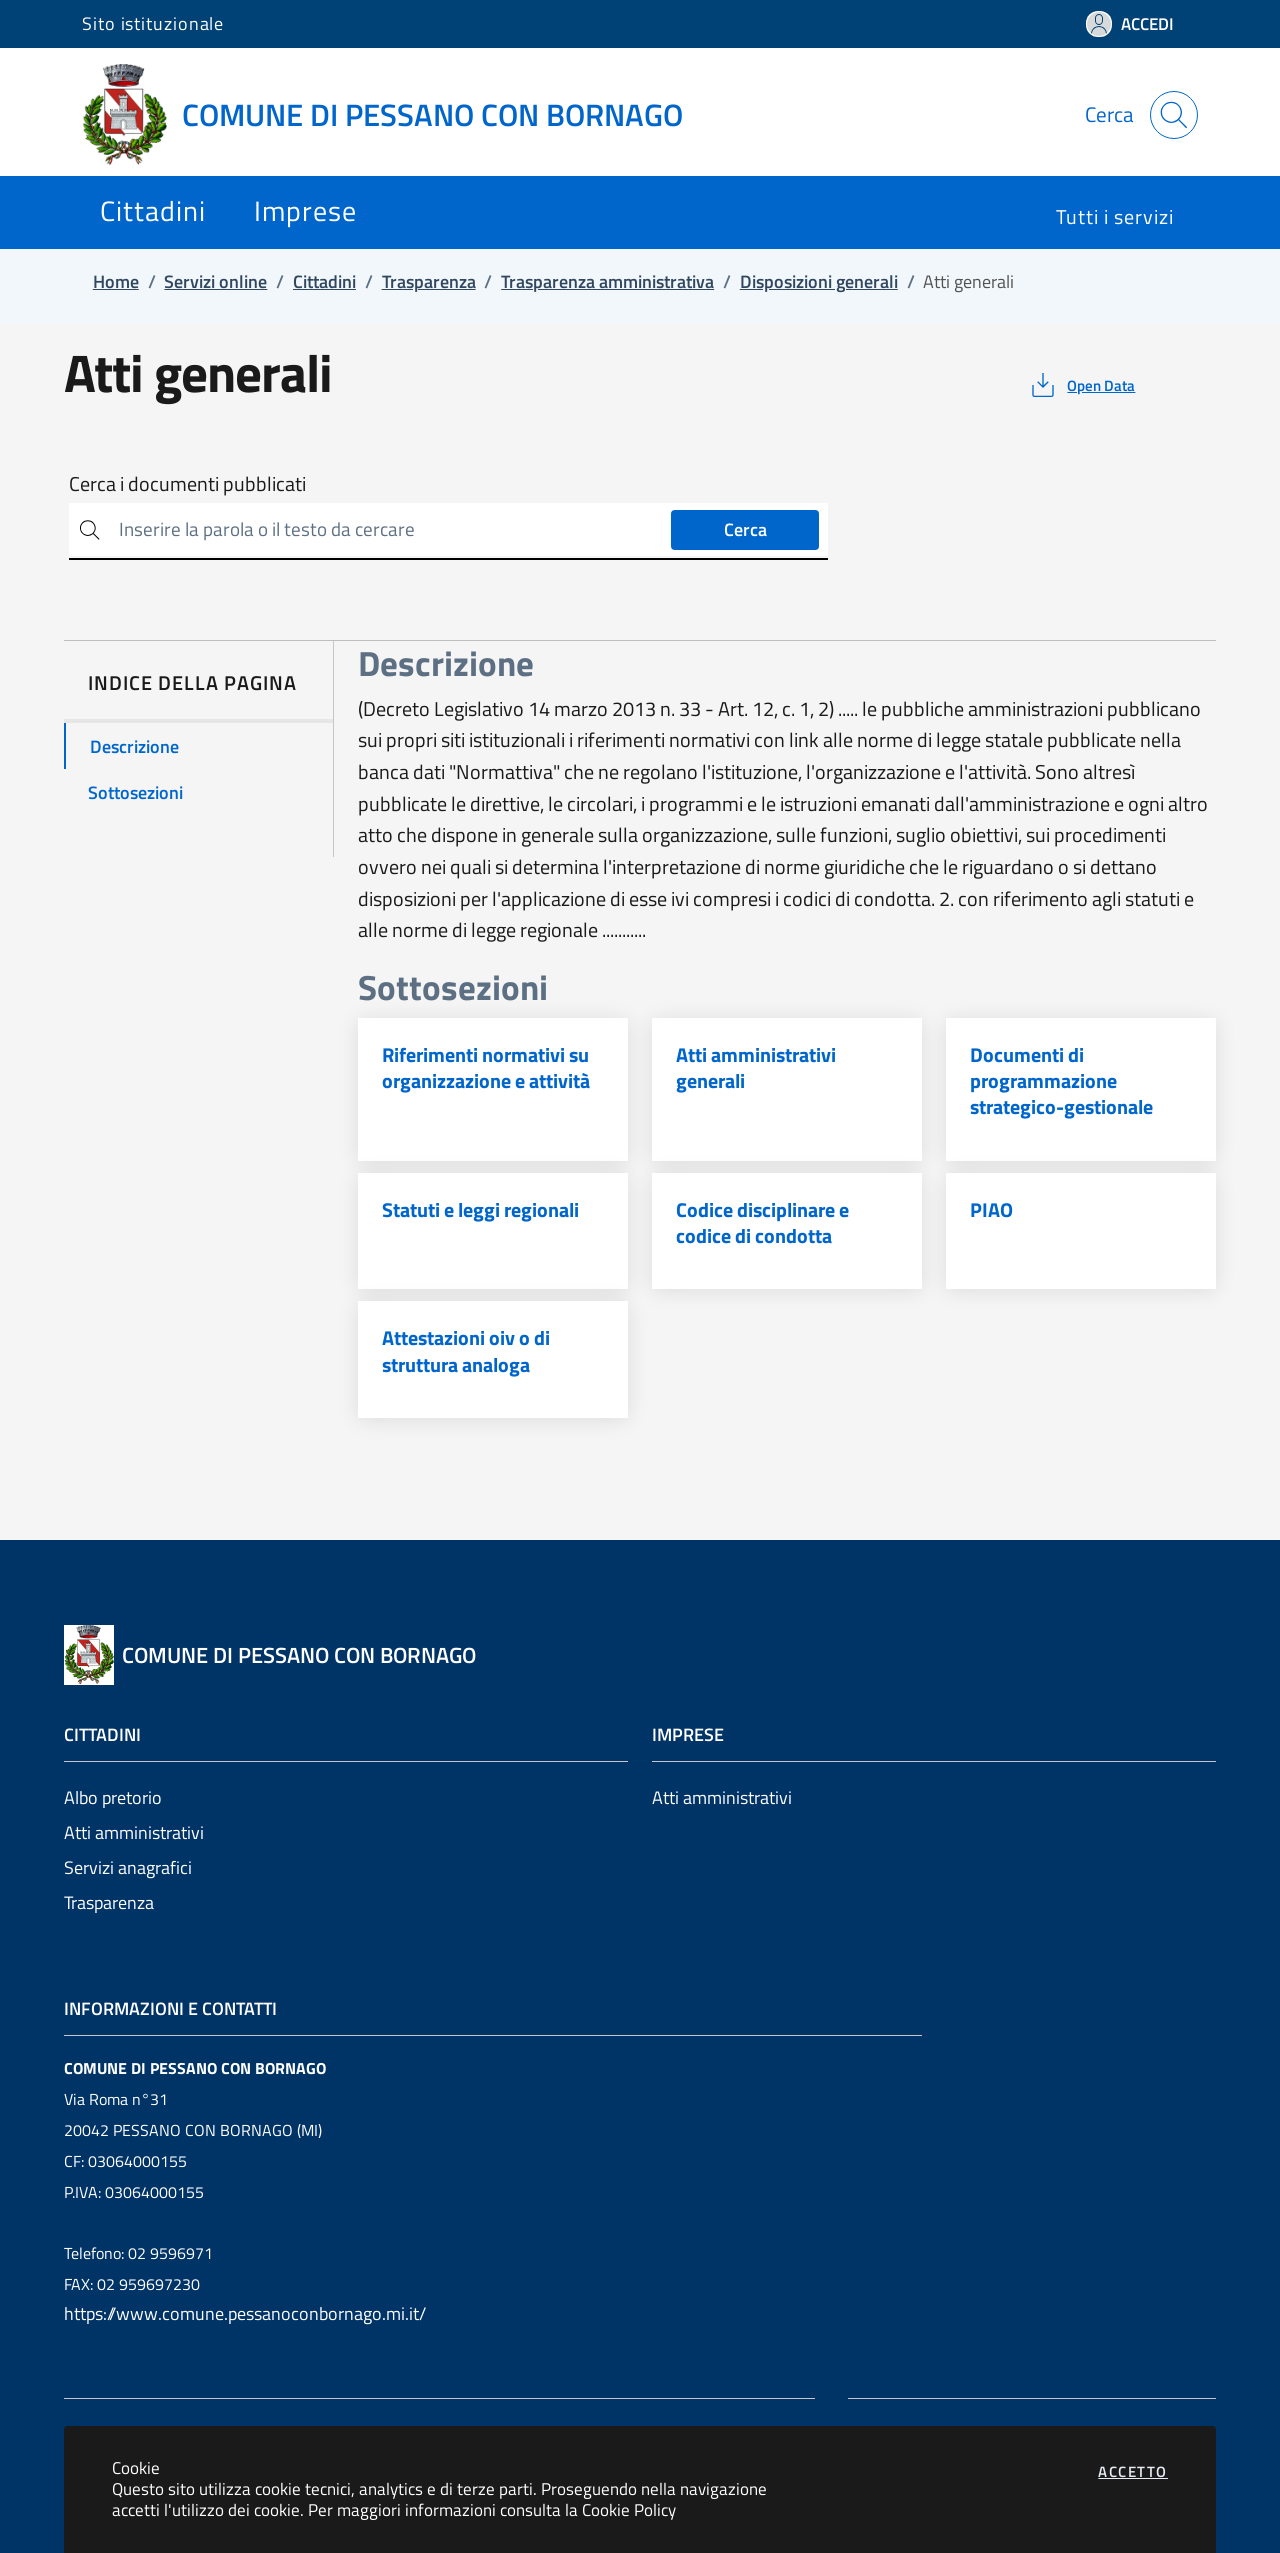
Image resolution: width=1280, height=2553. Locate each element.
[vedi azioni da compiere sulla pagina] (1081, 385)
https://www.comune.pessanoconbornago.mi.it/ (245, 2313)
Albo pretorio (113, 1797)
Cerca (745, 529)
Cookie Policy (629, 2509)
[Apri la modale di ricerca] (1174, 115)
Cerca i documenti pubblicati (187, 484)
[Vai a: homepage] (394, 115)
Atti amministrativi (134, 1832)
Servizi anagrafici (128, 1867)
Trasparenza (109, 1902)
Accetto (1133, 2471)
